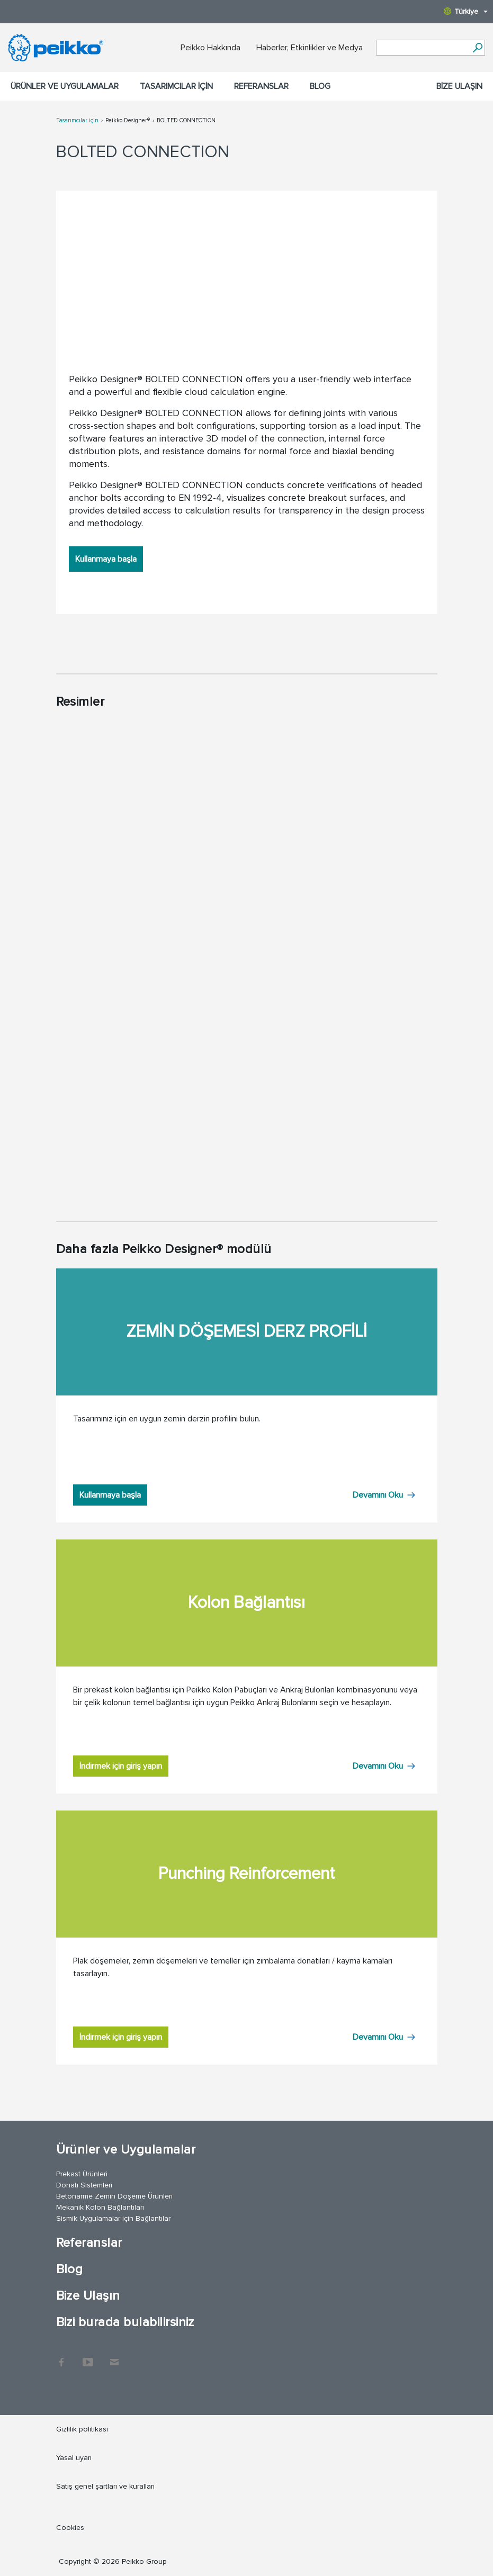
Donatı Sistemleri (84, 2185)
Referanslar (261, 86)
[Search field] (423, 48)
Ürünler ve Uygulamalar (65, 86)
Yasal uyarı (74, 2457)
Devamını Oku (378, 1495)
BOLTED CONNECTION (186, 120)
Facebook (61, 2357)
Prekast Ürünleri (81, 2173)
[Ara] (477, 47)
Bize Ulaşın (459, 86)
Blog (320, 86)
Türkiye (466, 11)
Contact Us (114, 2357)
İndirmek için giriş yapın (120, 1766)
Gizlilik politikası (82, 2429)
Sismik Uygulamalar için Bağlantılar (113, 2218)
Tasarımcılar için (176, 86)
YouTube (88, 2357)
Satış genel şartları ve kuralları (105, 2486)
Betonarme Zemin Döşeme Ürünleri (114, 2196)
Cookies (70, 2527)
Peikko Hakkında (210, 47)
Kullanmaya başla (106, 559)
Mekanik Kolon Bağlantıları (100, 2207)
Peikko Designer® (127, 120)
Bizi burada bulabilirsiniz (125, 2322)
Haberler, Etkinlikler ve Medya (309, 47)
